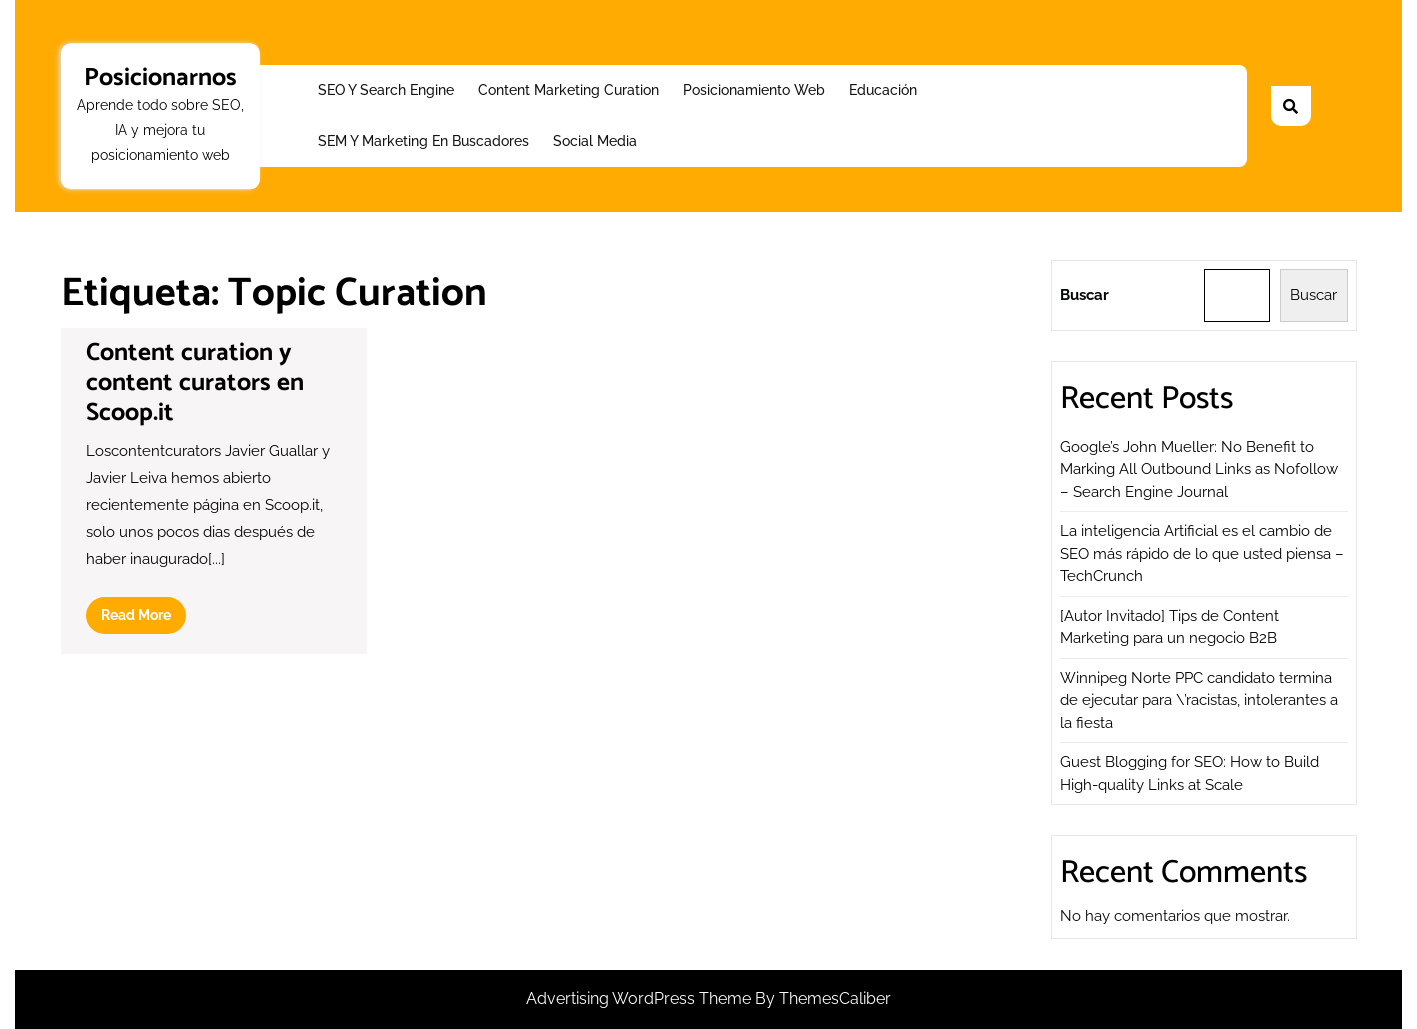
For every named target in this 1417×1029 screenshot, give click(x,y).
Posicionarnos (160, 78)
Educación (883, 90)
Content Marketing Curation (568, 90)
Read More (143, 619)
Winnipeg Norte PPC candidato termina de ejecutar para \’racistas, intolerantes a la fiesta (1199, 700)
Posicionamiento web (754, 90)
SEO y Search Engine (386, 90)
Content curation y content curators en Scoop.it (195, 383)
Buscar (1084, 295)
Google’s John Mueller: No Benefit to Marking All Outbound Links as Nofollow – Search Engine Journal (1199, 469)
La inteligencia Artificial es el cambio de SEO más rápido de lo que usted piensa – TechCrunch (1202, 553)
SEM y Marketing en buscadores (423, 141)
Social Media (595, 141)
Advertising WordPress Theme (640, 998)
